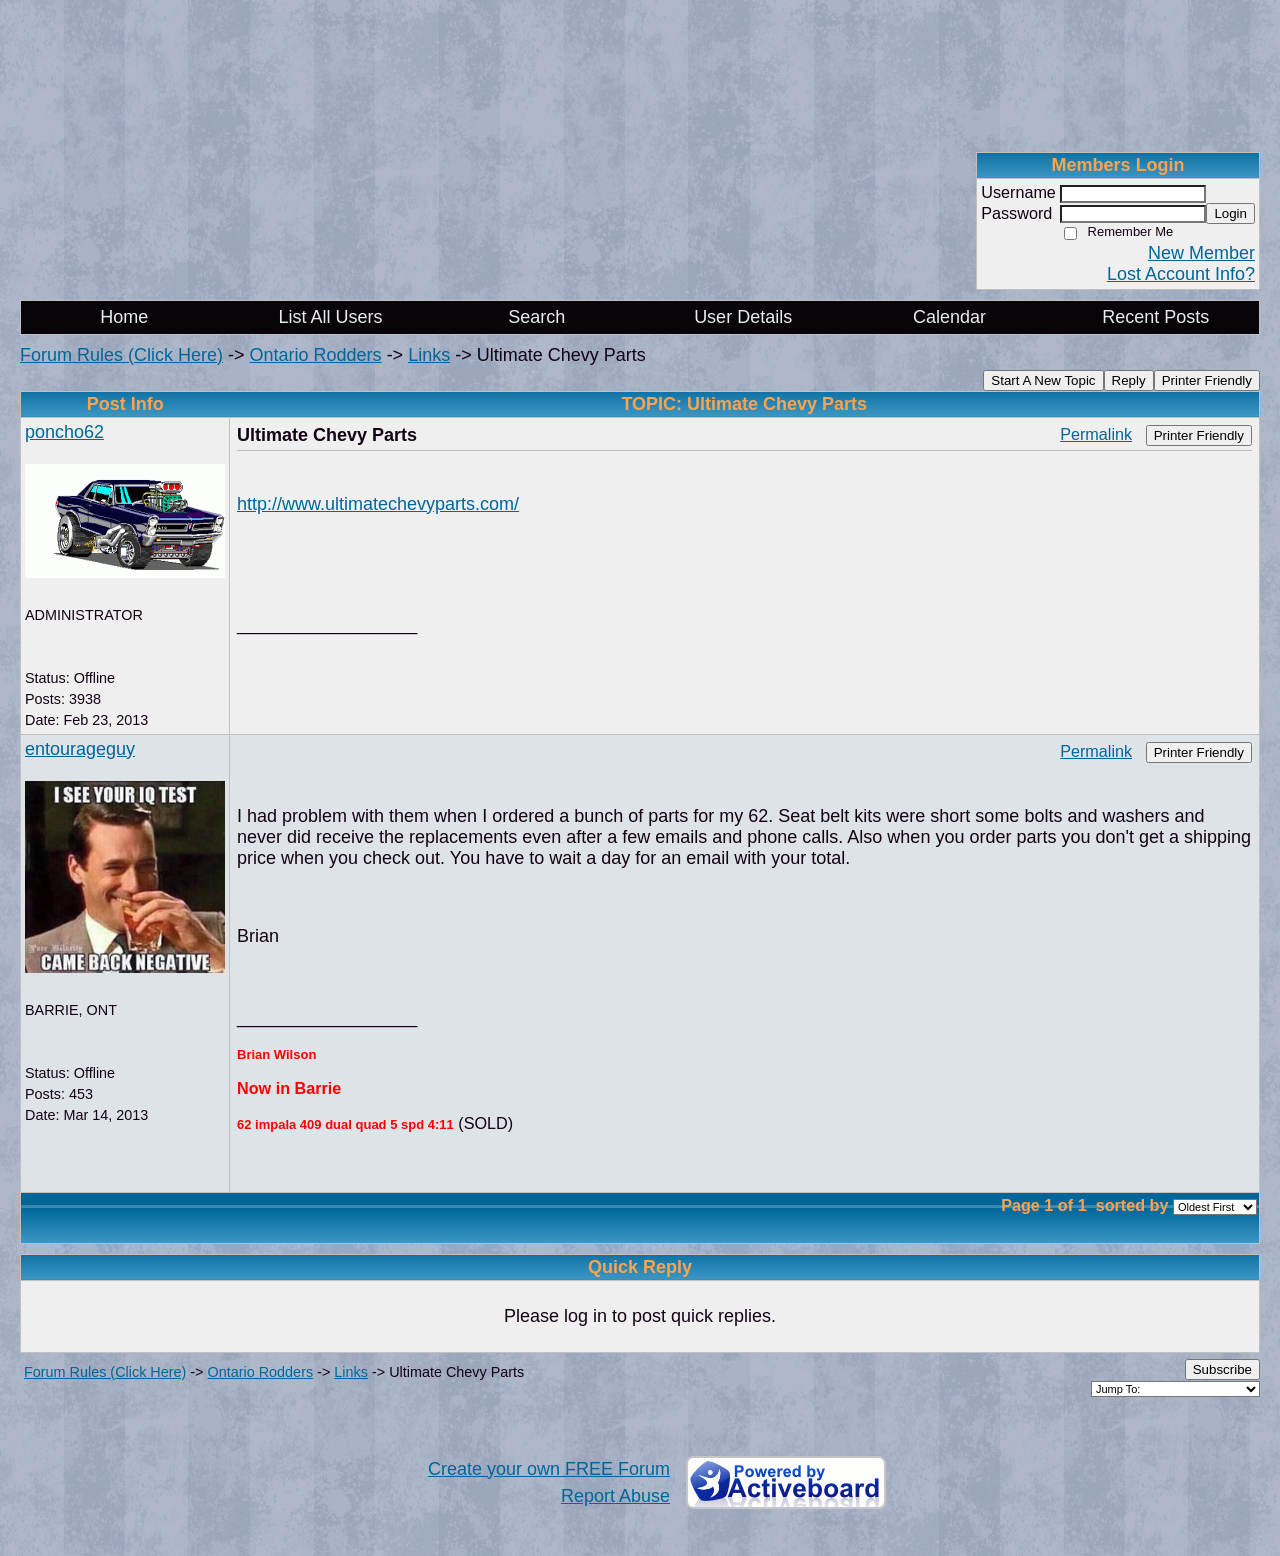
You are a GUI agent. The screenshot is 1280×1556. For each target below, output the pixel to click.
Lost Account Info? (1181, 274)
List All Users (330, 317)
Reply (1129, 380)
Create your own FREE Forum (549, 1469)
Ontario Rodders (316, 355)
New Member (1201, 253)
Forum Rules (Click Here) (121, 355)
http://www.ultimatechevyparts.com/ (378, 504)
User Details (743, 317)
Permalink (1096, 434)
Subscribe (1222, 1369)
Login (1230, 213)
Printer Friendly (1207, 380)
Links (429, 355)
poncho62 (64, 432)
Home (124, 317)
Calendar (949, 317)
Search (536, 317)
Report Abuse (615, 1496)
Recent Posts (1155, 317)
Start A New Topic (1043, 380)
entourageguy (80, 749)
